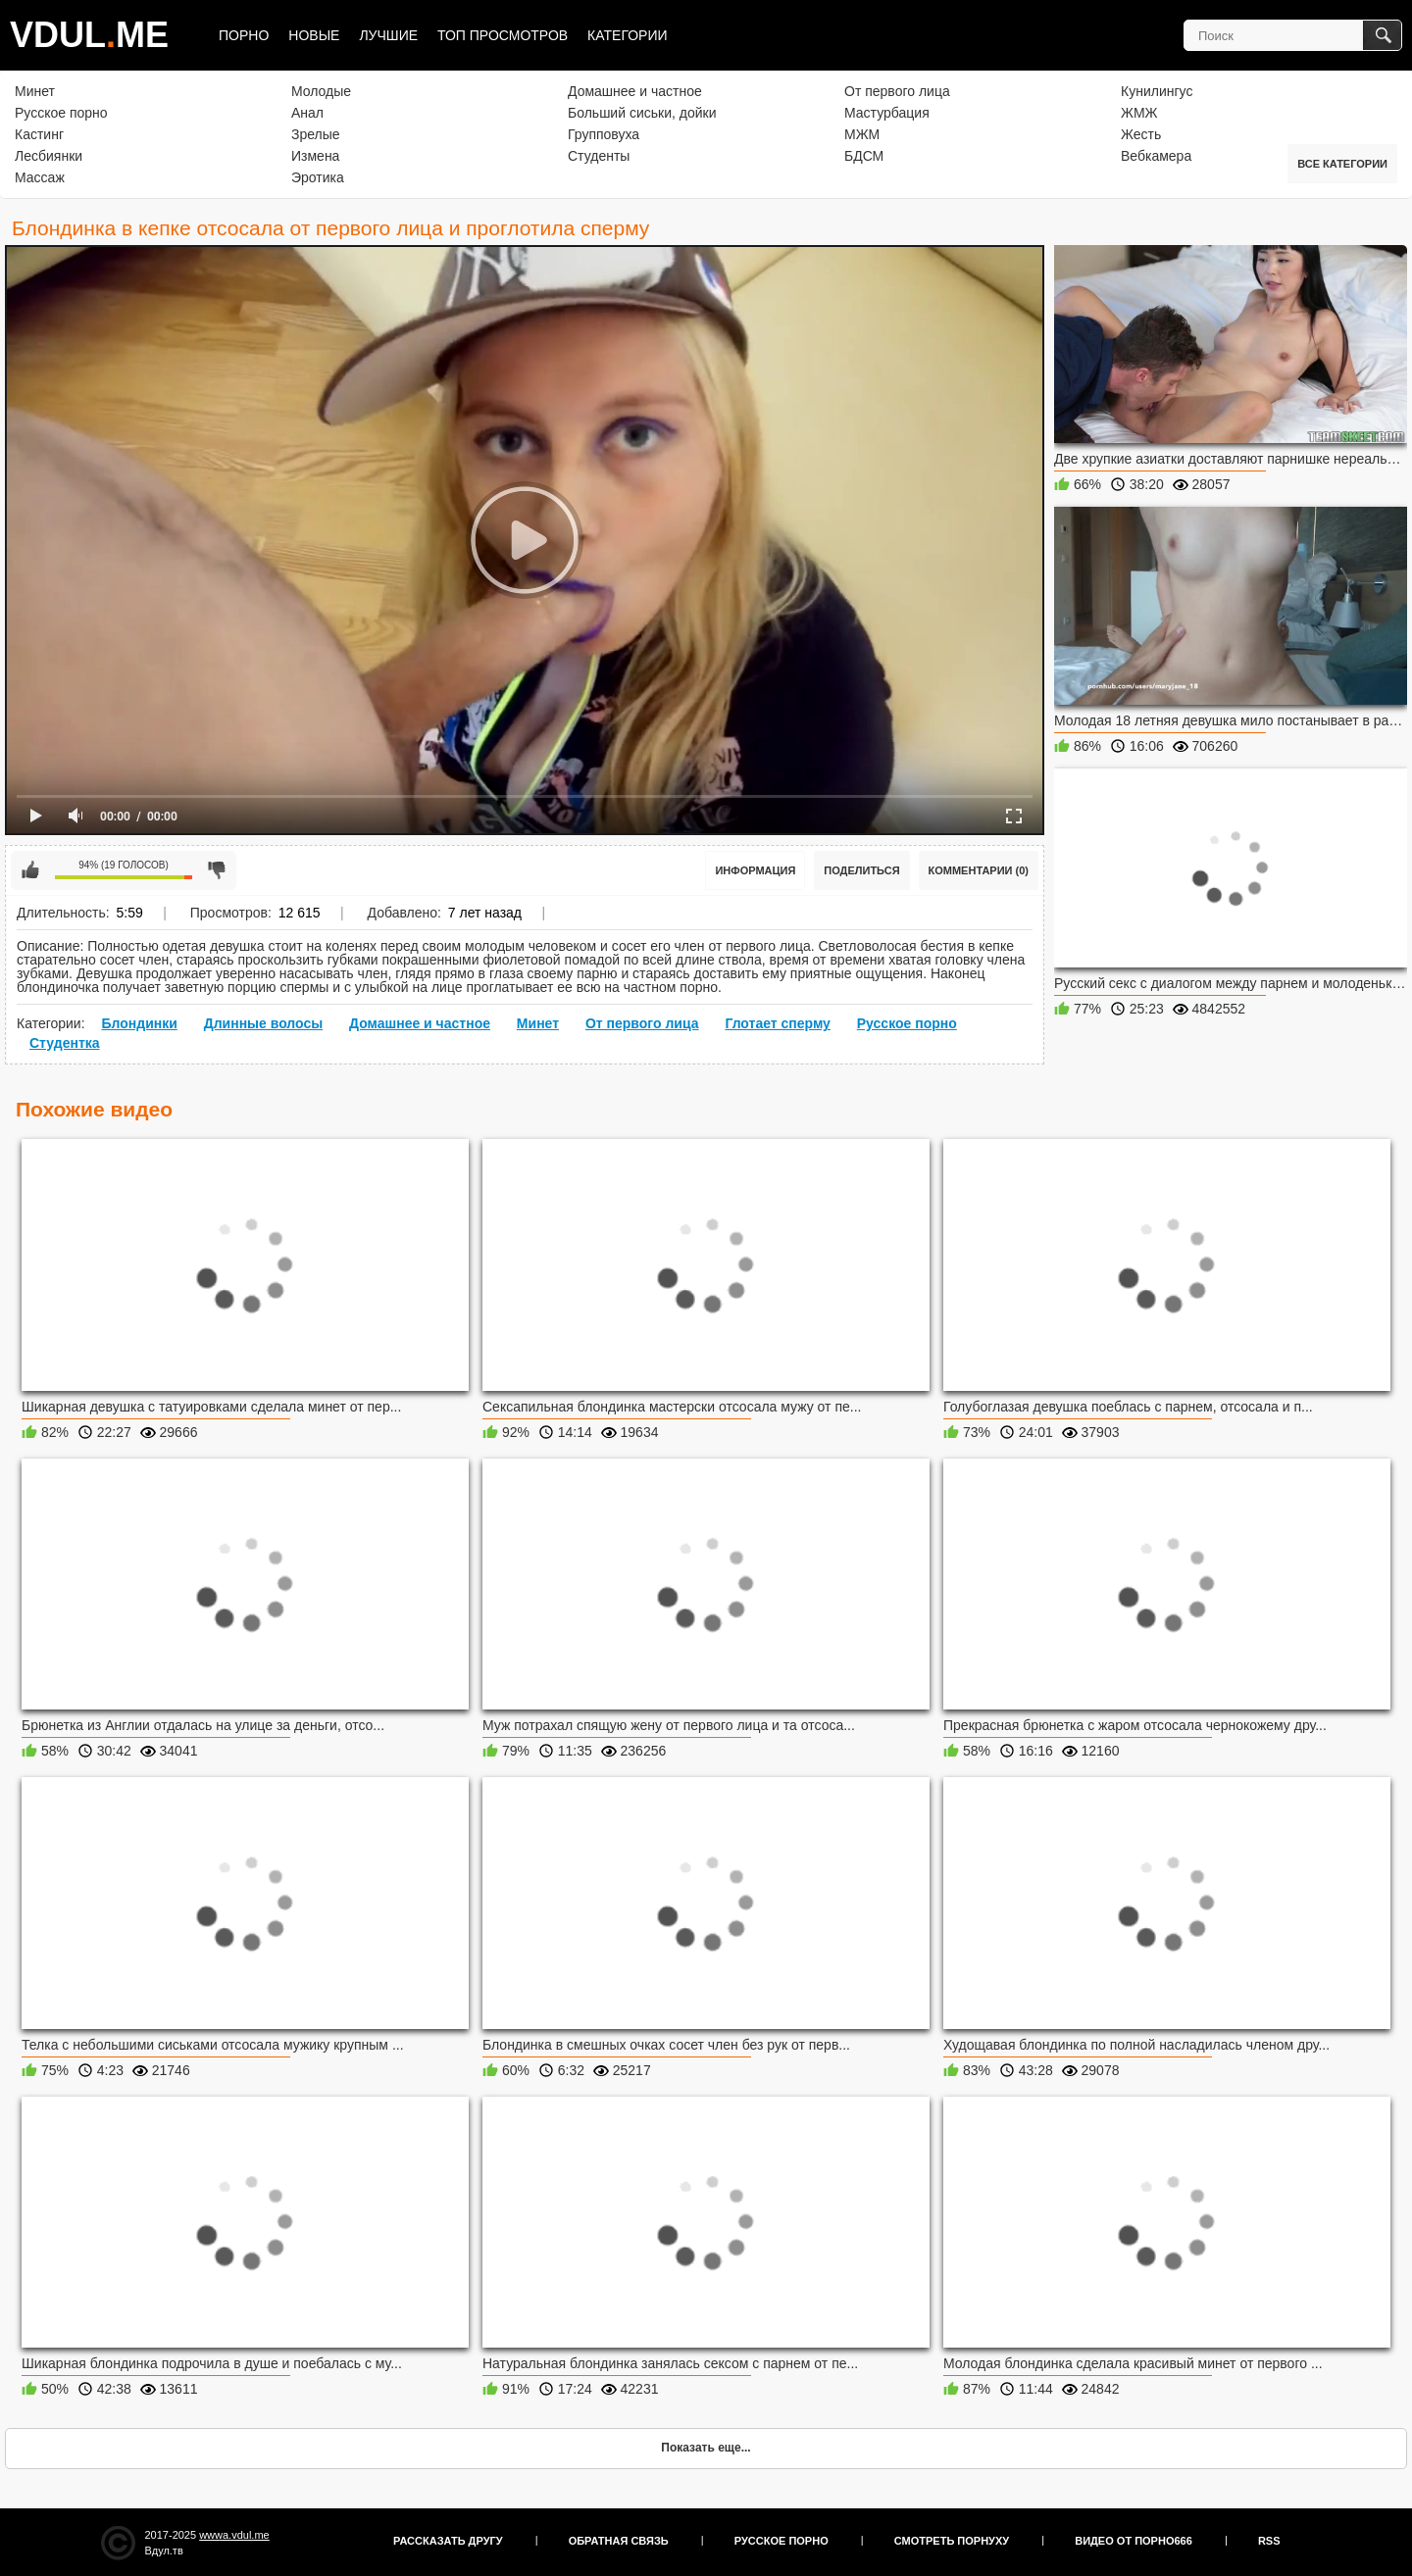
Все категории (1342, 164)
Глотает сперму (778, 1023)
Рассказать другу (448, 2541)
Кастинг (39, 134)
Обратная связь (619, 2541)
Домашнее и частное (635, 91)
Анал (307, 113)
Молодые (321, 91)
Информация (755, 870)
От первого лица (897, 91)
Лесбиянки (48, 156)
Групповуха (603, 134)
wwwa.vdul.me (234, 2535)
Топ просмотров (502, 35)
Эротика (317, 177)
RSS (1269, 2541)
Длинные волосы (263, 1023)
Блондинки (138, 1023)
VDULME (89, 35)
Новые (313, 35)
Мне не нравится (216, 870)
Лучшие (388, 35)
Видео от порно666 (1133, 2541)
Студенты (599, 156)
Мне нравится (30, 870)
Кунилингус (1156, 91)
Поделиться (861, 870)
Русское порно (61, 113)
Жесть (1141, 134)
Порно (244, 35)
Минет (35, 91)
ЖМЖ (1139, 113)
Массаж (40, 177)
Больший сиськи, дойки (642, 113)
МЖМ (862, 134)
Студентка (64, 1043)
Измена (315, 156)
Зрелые (315, 134)
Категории (627, 35)
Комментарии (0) (979, 870)
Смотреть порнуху (951, 2541)
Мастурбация (887, 113)
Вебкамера (1156, 156)
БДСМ (863, 156)
